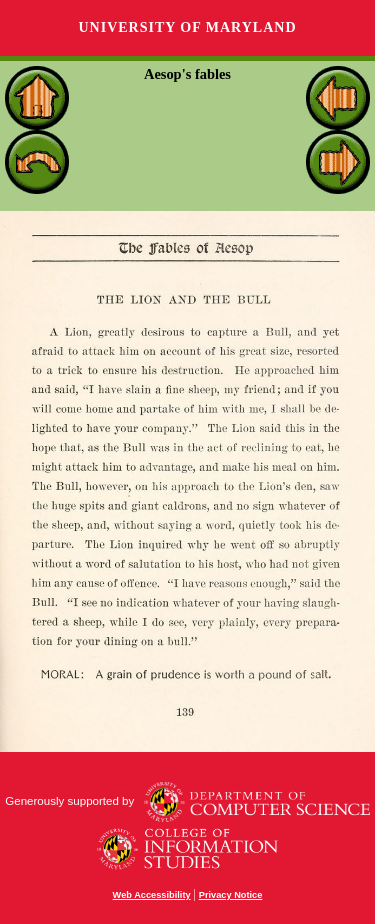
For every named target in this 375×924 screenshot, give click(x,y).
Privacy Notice (231, 895)
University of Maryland (187, 27)
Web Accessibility (152, 895)
